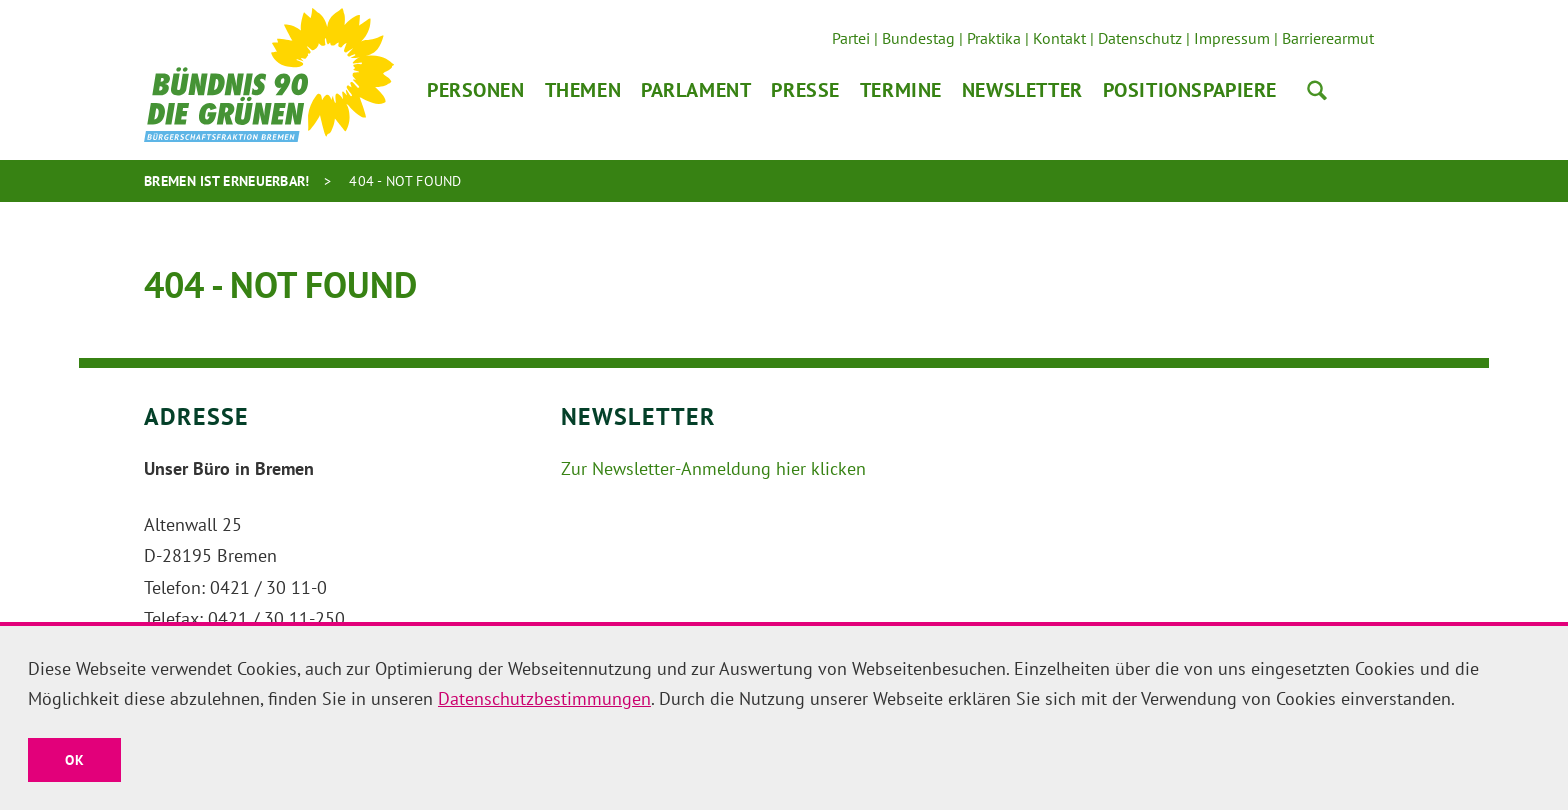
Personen (476, 90)
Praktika (994, 38)
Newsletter (1022, 90)
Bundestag (918, 38)
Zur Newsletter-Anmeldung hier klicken (713, 468)
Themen (583, 90)
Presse (805, 90)
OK (74, 760)
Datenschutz (1140, 38)
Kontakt (1059, 38)
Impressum (1232, 38)
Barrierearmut (1328, 38)
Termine (901, 90)
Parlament (696, 90)
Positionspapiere (1190, 90)
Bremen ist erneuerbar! (227, 181)
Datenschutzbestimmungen (544, 698)
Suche (1317, 90)
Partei (851, 38)
